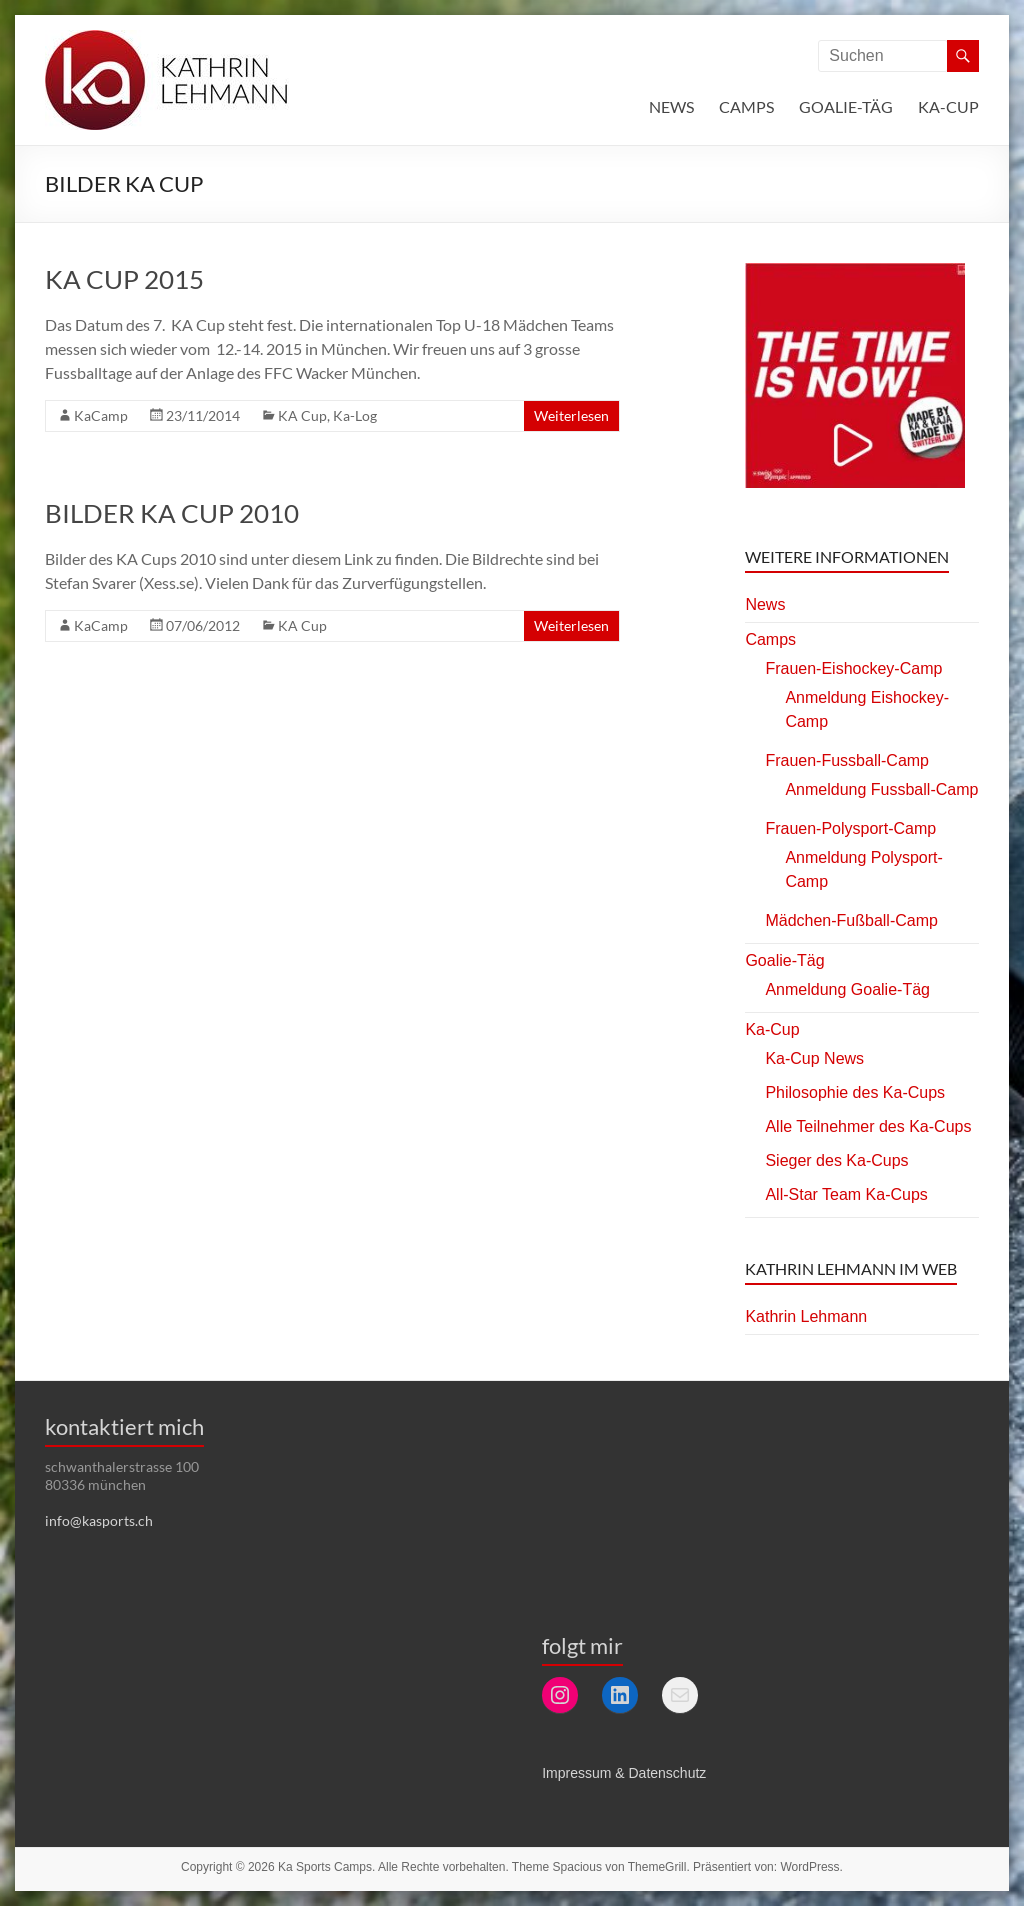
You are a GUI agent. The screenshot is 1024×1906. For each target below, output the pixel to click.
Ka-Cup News (814, 1058)
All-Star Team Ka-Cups (846, 1194)
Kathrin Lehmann (806, 1316)
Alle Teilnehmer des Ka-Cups (868, 1126)
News (671, 106)
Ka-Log (355, 415)
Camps (746, 106)
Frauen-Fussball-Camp (847, 760)
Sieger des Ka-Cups (836, 1160)
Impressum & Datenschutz (624, 1773)
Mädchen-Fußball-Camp (851, 920)
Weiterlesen (571, 415)
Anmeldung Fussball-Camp (881, 789)
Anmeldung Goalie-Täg (847, 989)
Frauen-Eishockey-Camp (853, 668)
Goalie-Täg (846, 106)
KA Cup (302, 415)
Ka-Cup (948, 106)
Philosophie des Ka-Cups (855, 1092)
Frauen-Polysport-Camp (850, 828)
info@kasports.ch (99, 1520)
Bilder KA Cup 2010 (172, 513)
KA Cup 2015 (124, 279)
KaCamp (101, 415)
